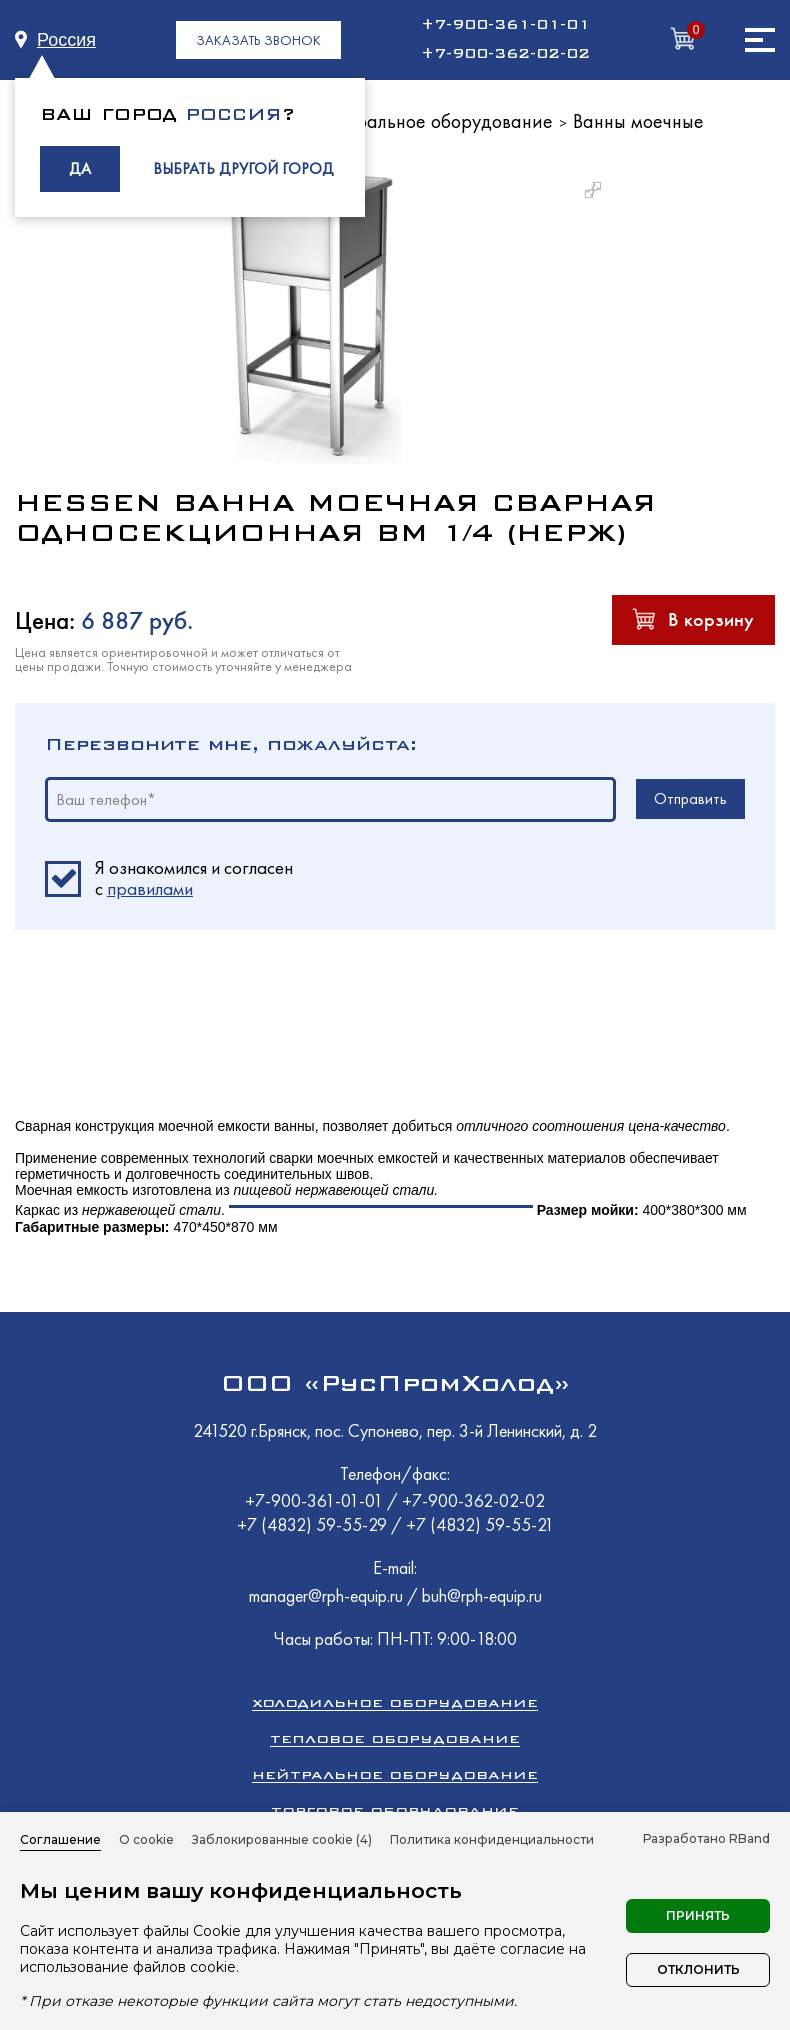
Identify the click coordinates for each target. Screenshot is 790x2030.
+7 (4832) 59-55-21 (480, 1524)
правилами (150, 888)
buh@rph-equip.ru (482, 1595)
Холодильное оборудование (395, 1702)
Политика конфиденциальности (492, 1839)
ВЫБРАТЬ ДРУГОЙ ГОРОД (243, 168)
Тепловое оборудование (395, 1738)
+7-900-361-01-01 (505, 25)
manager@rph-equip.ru (326, 1595)
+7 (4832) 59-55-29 (314, 1524)
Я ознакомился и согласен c (194, 879)
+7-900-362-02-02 (505, 54)
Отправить (690, 798)
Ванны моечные (638, 121)
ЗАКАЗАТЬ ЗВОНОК (258, 40)
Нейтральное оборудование (433, 121)
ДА (80, 168)
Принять (698, 1915)
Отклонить (698, 1969)
